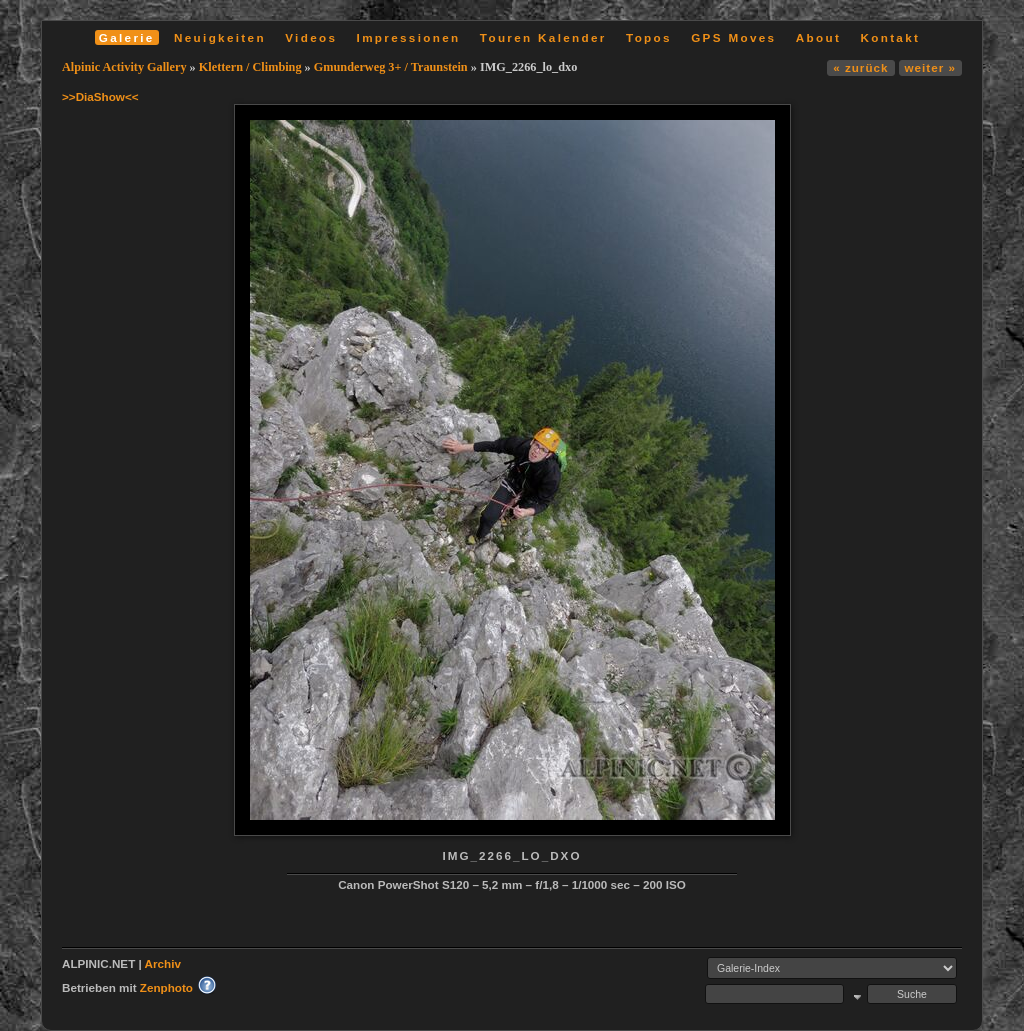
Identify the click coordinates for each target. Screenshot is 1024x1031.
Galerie (127, 37)
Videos (311, 37)
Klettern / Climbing (250, 67)
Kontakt (890, 37)
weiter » (930, 67)
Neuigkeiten (220, 37)
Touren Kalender (543, 37)
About (818, 37)
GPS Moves (733, 37)
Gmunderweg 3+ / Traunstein (391, 67)
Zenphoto (166, 987)
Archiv (163, 963)
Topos (649, 37)
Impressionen (409, 37)
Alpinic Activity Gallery (124, 67)
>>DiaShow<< (100, 96)
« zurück (860, 67)
